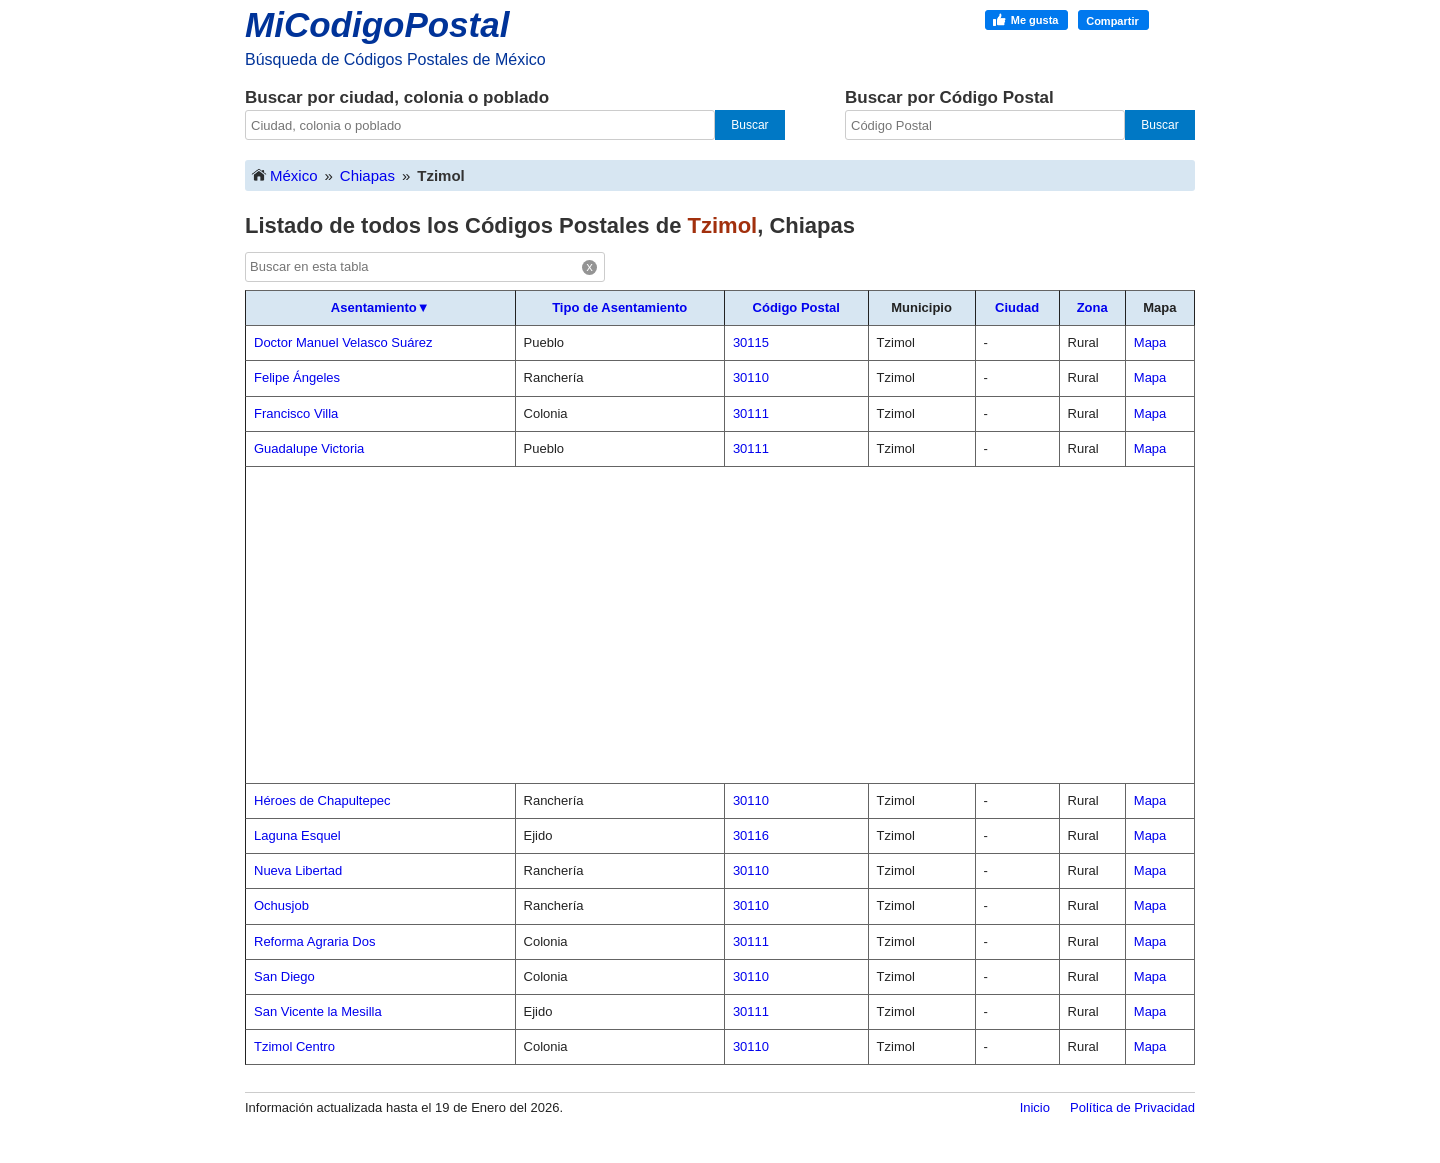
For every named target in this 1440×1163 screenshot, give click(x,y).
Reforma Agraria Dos (314, 941)
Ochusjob (281, 905)
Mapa (1150, 342)
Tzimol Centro (294, 1046)
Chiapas (367, 175)
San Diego (284, 976)
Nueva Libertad (298, 870)
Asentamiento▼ (380, 307)
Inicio (1035, 1107)
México (284, 174)
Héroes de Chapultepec (322, 800)
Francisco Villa (296, 413)
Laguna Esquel (297, 835)
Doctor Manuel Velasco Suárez (343, 342)
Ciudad (1017, 307)
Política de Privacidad (1132, 1107)
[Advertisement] (720, 625)
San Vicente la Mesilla (318, 1011)
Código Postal (796, 307)
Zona (1092, 307)
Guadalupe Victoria (309, 448)
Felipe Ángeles (297, 377)
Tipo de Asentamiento (619, 307)
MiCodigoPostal (377, 24)
